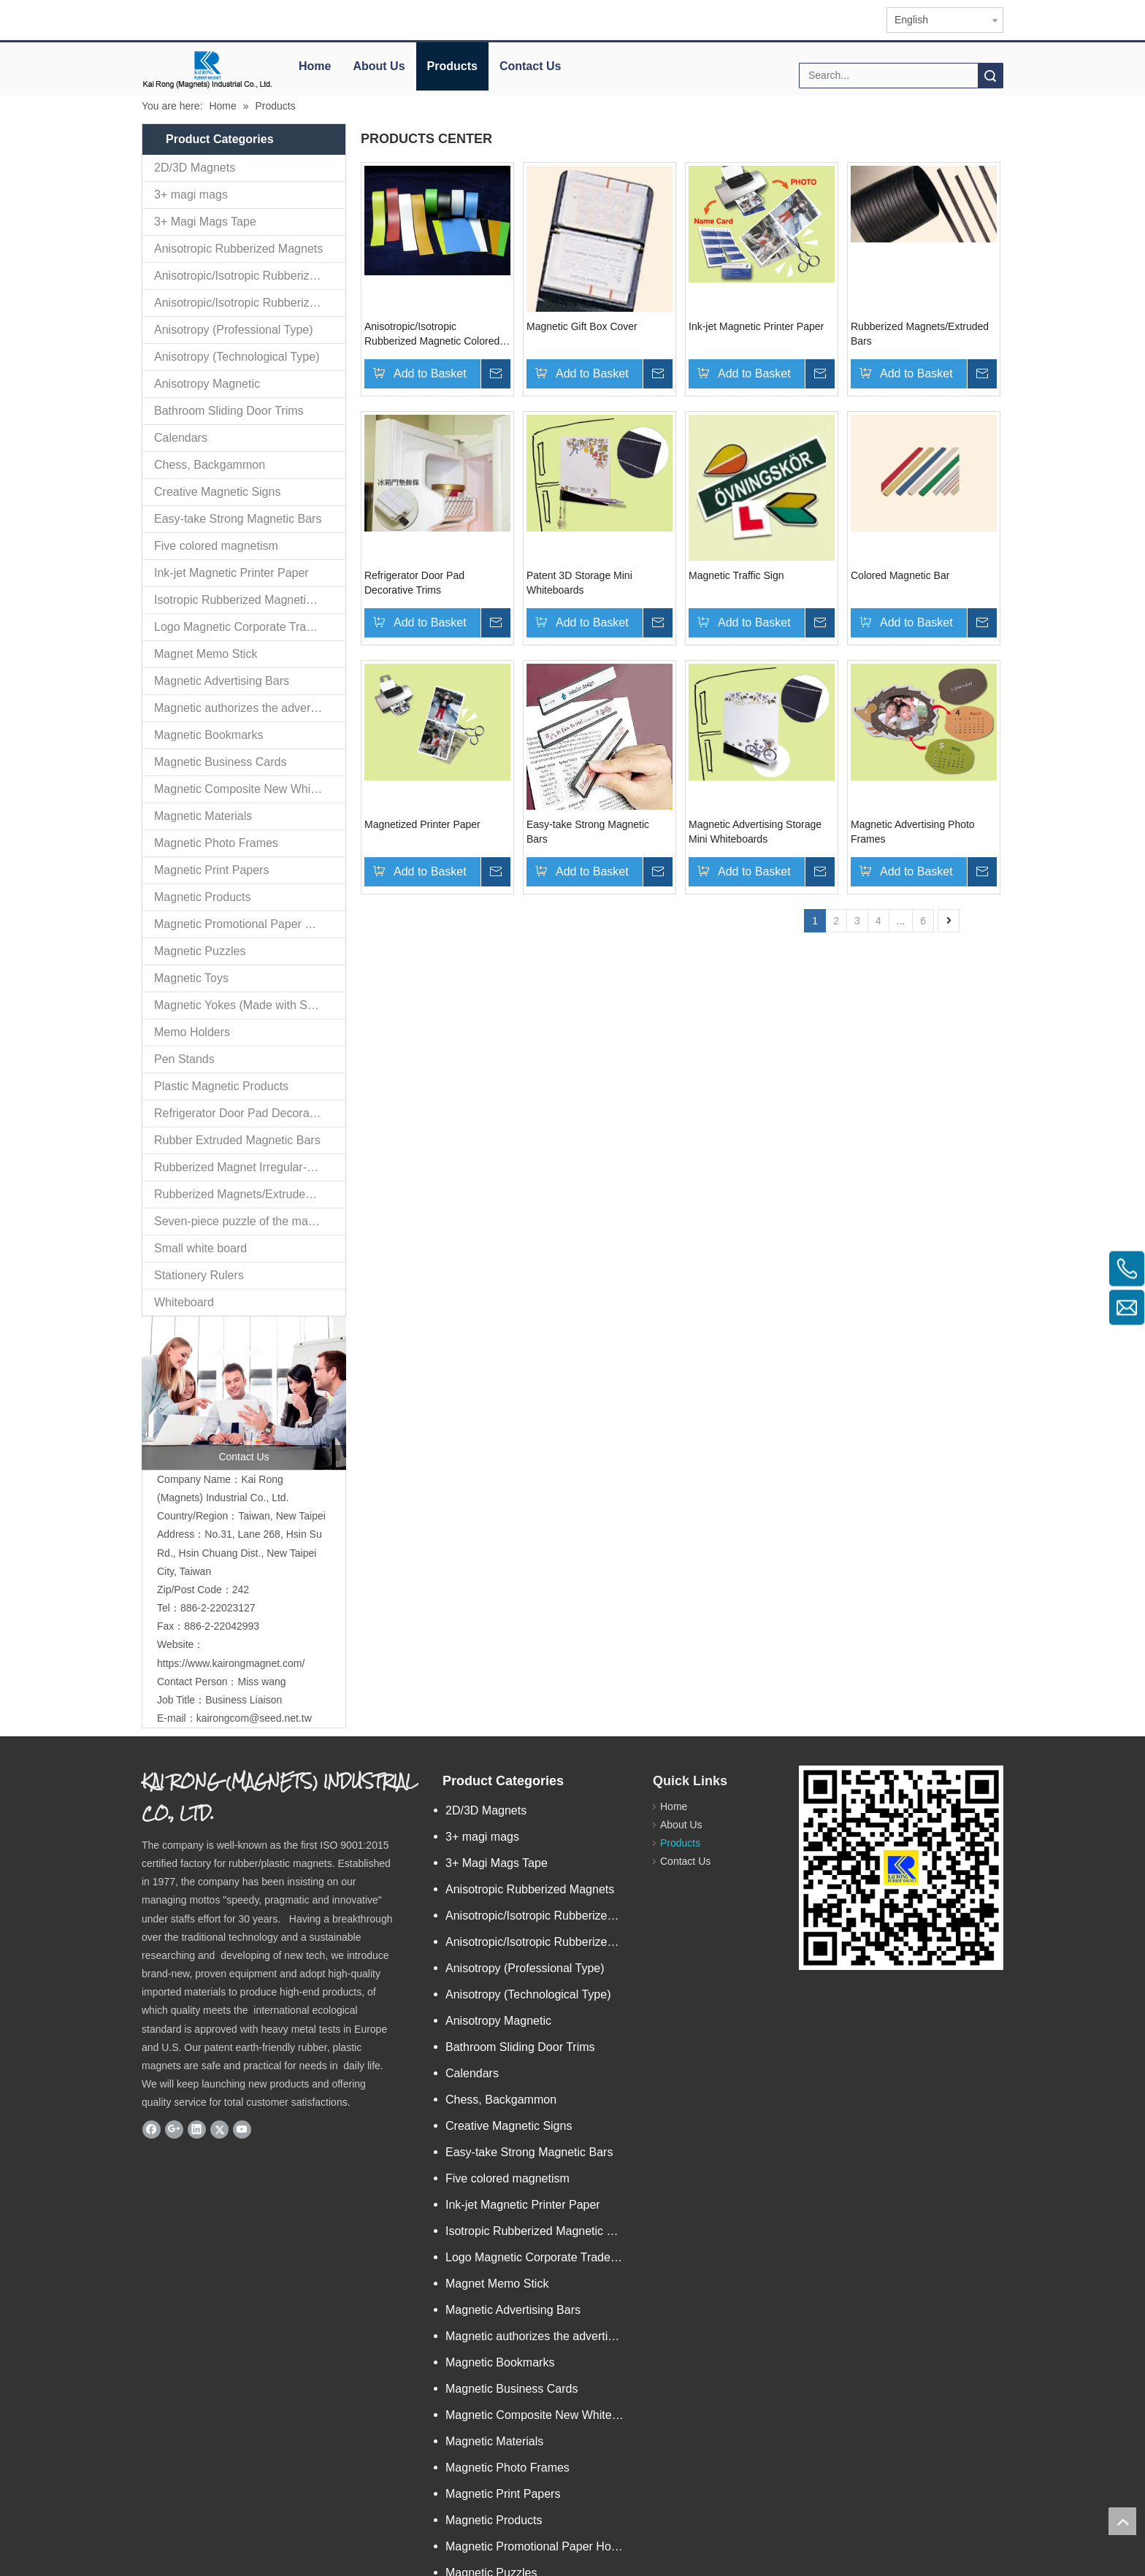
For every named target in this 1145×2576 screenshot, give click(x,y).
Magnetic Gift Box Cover (581, 326)
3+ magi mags (191, 194)
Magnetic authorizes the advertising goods (249, 708)
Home (315, 66)
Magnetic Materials (203, 816)
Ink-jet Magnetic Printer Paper (231, 573)
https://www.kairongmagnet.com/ (231, 1535)
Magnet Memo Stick (205, 654)
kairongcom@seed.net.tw (254, 1589)
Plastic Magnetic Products (221, 1086)
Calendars (180, 438)
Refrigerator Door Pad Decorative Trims (249, 1113)
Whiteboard (184, 1302)
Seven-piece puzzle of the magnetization (249, 1221)
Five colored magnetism (216, 546)
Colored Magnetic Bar (900, 575)
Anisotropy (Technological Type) (237, 356)
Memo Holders (192, 1032)
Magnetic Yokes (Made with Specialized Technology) (249, 1005)
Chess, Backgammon (209, 465)
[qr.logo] (810, 1649)
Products (452, 66)
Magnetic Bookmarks (208, 735)
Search (990, 76)
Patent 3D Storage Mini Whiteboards (579, 583)
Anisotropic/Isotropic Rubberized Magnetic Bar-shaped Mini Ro (249, 275)
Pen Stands (184, 1059)
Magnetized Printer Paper (422, 824)
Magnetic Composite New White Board (249, 789)
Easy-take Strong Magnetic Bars (237, 519)
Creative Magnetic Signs (217, 492)
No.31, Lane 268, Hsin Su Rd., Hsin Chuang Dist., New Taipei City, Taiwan (239, 1424)
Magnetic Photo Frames (216, 843)
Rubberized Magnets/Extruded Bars (246, 1194)
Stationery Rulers (199, 1275)
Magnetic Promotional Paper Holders (249, 924)
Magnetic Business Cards (220, 762)
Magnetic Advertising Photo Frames (913, 832)
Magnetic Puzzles (199, 951)
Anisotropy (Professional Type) (233, 329)
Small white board (200, 1248)
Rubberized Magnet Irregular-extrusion (249, 1167)
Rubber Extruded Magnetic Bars (237, 1140)
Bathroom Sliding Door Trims (229, 411)
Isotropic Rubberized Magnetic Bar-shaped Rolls (249, 600)
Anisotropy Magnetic (207, 383)
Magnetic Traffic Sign (736, 575)
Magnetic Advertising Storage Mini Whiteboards (755, 832)
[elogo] (207, 70)
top (1122, 2521)
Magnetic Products (202, 897)
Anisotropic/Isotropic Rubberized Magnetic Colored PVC (249, 302)
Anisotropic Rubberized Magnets (238, 248)
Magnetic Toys (191, 978)
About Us (379, 66)
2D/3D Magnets (194, 167)
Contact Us (530, 66)
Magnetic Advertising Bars (221, 681)
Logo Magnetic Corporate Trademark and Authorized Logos (249, 627)
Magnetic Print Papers (211, 870)
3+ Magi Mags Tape (205, 221)
